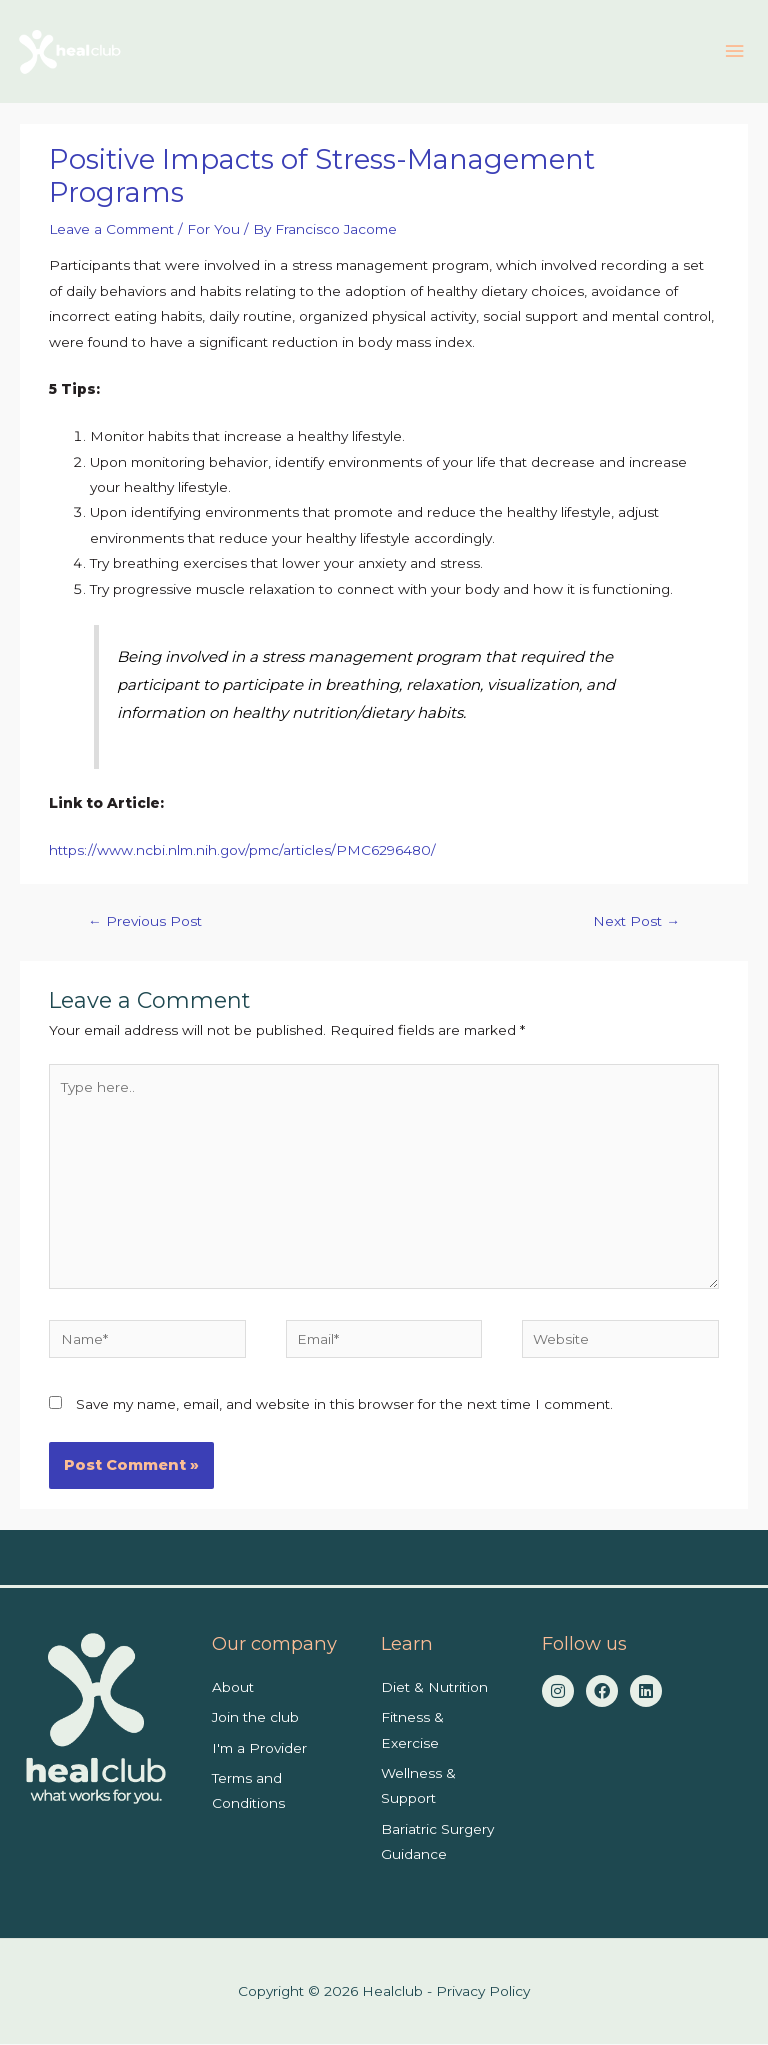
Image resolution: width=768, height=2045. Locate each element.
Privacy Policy (483, 1992)
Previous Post (145, 922)
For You (213, 230)
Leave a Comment (111, 230)
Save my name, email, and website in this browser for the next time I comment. (344, 1406)
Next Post (636, 922)
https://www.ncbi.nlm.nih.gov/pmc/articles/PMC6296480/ (242, 852)
